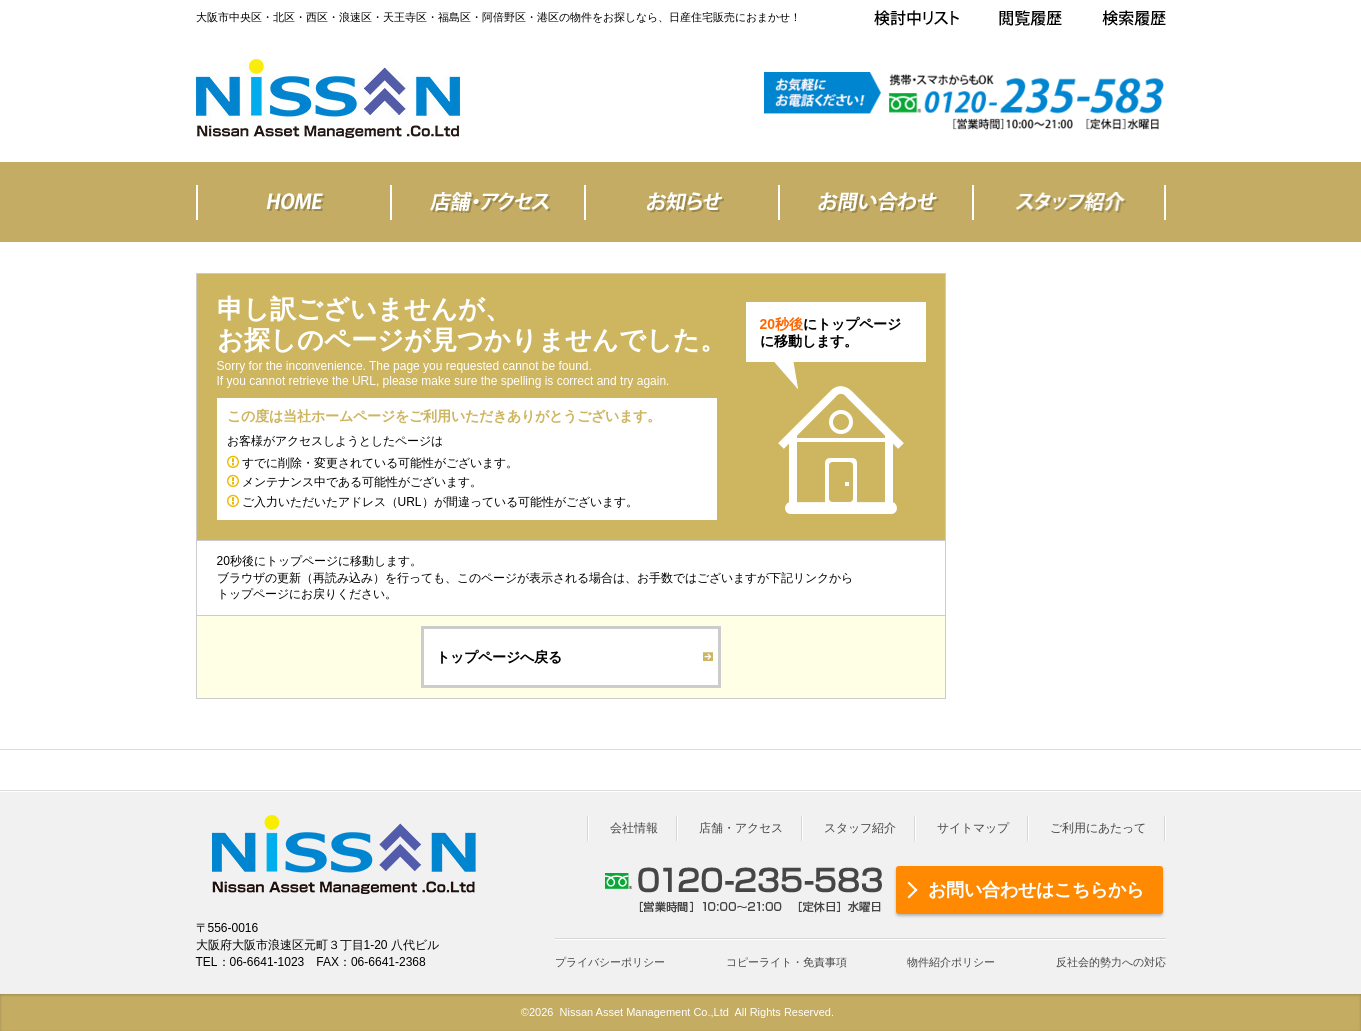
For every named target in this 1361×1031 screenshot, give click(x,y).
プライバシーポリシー (610, 962)
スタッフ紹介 (860, 828)
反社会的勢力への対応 (1111, 962)
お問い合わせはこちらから (1036, 890)
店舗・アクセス (741, 828)
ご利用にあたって (1098, 828)
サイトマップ (973, 828)
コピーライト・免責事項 (786, 962)
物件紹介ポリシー (951, 962)
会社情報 (634, 828)
